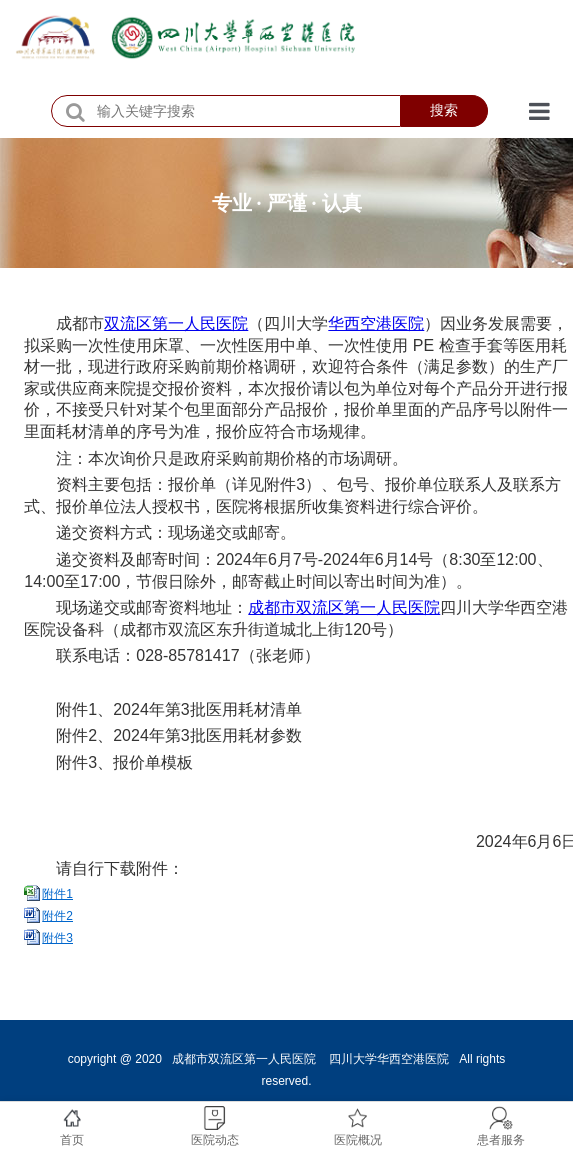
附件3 (57, 938)
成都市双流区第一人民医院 (344, 607)
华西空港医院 (376, 323)
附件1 (57, 894)
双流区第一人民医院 (176, 323)
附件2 (57, 916)
